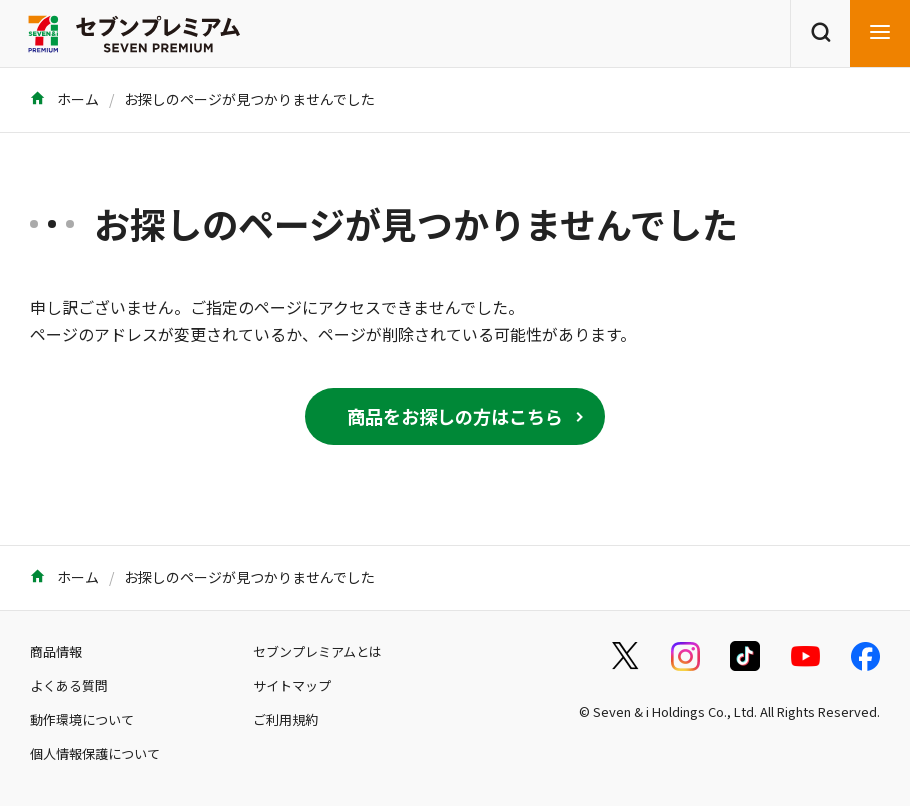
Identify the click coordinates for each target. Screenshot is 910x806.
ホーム (64, 99)
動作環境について (82, 719)
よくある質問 (69, 685)
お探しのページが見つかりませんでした (249, 99)
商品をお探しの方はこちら (455, 416)
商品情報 (56, 651)
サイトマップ (292, 685)
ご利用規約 (285, 719)
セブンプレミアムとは (317, 651)
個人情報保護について (95, 753)
